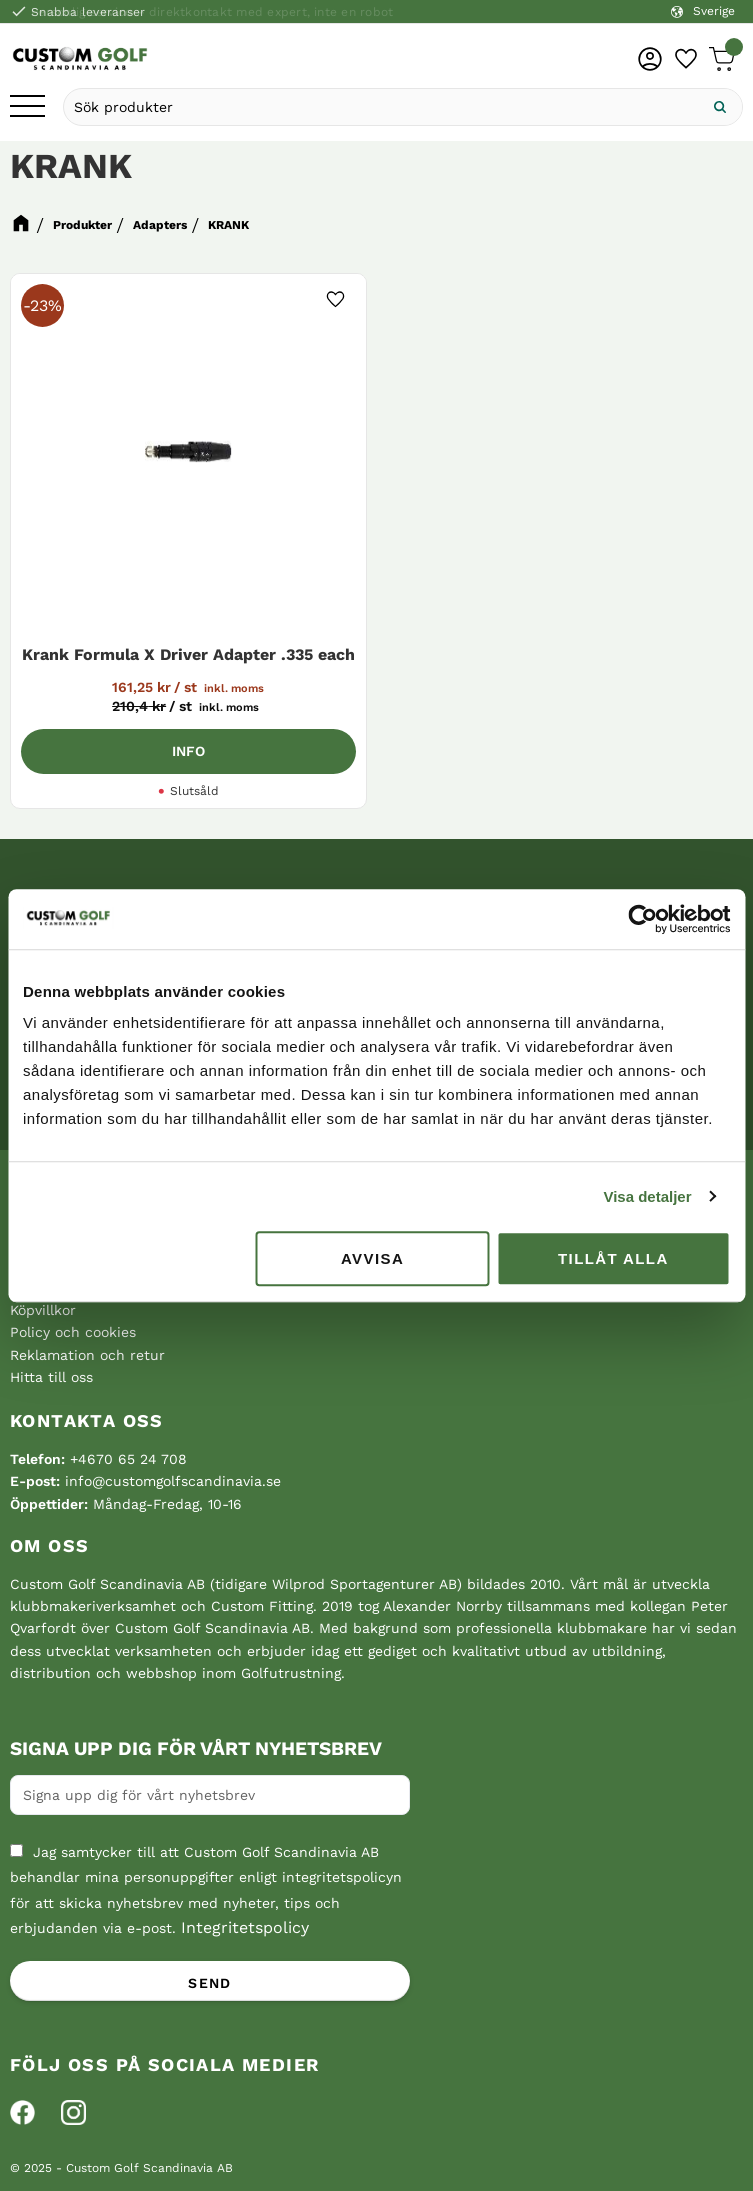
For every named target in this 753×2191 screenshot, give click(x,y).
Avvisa (372, 1258)
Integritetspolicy (245, 1927)
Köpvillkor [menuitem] (43, 1310)
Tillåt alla (613, 1258)
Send (210, 1983)
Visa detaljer (647, 1196)
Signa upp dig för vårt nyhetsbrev (196, 1749)
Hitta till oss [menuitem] (51, 1377)
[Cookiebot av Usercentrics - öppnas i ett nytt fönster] (642, 919)
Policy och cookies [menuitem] (73, 1332)
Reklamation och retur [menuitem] (87, 1355)
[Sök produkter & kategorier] (381, 107)
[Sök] (720, 107)
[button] (27, 107)
